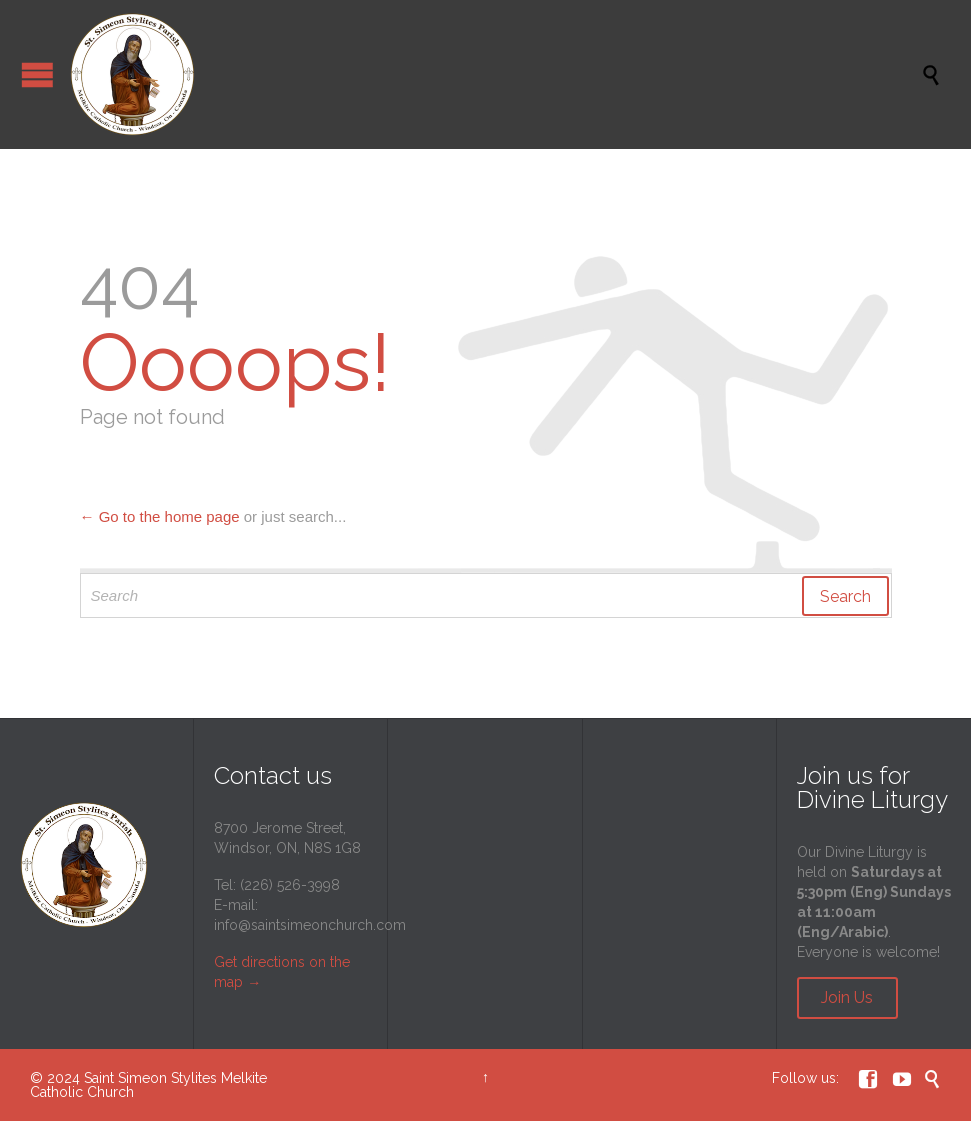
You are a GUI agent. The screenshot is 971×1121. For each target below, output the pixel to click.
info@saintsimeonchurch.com (310, 925)
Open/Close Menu (37, 74)
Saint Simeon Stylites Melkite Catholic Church (148, 1085)
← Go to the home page (160, 516)
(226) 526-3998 (290, 885)
